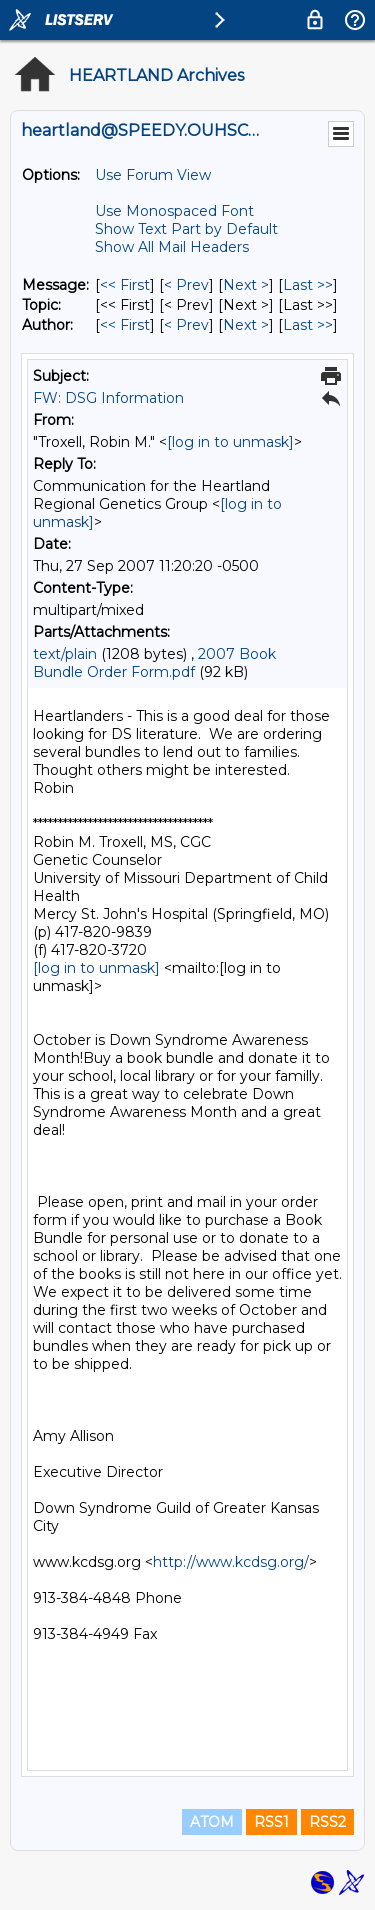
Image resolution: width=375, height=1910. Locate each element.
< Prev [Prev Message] (186, 285)
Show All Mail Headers (172, 247)
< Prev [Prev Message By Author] (186, 325)
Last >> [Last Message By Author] (308, 325)
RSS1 (271, 1822)
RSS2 (327, 1822)
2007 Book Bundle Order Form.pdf (154, 663)
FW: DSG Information (108, 398)
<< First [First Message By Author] (125, 325)
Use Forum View (153, 175)
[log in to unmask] (230, 442)
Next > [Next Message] (246, 285)
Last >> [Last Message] (308, 285)
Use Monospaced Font (174, 211)
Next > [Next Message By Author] (246, 325)
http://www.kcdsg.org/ (231, 1562)
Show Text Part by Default (186, 229)
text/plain (65, 654)
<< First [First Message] (125, 285)
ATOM (212, 1822)
